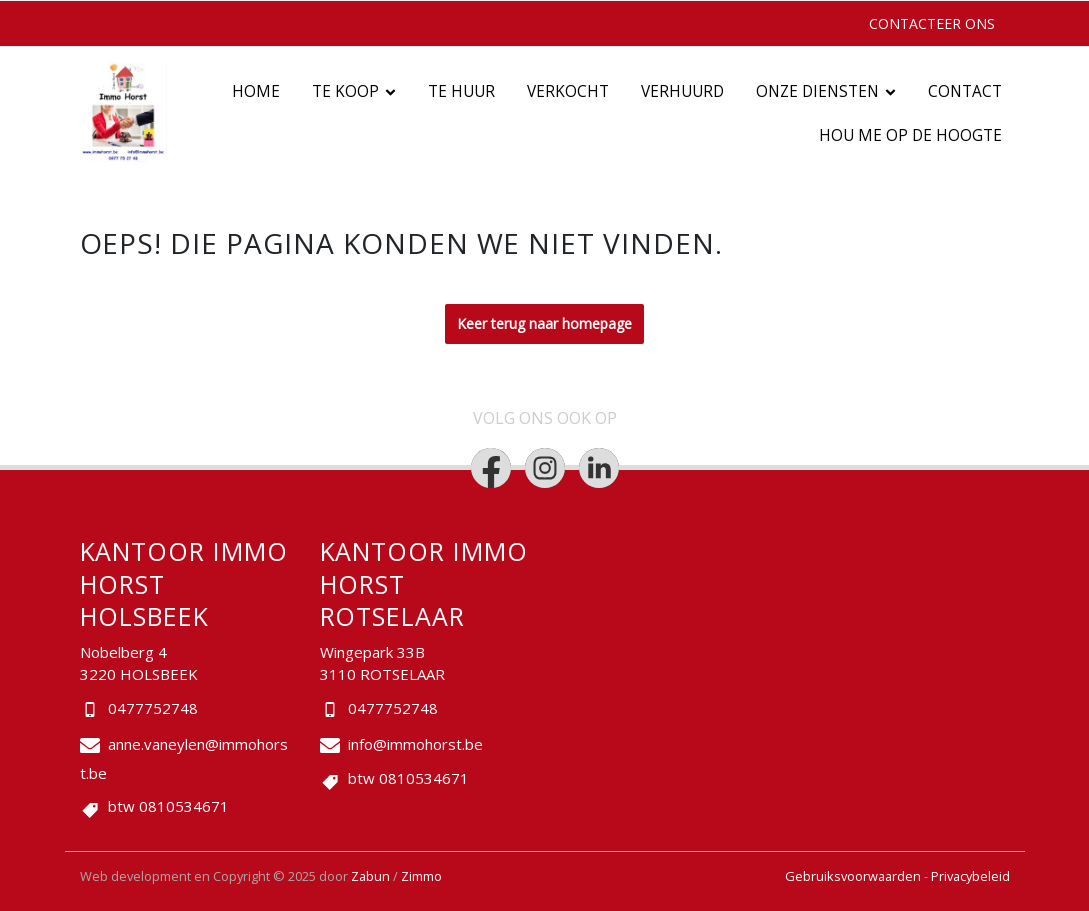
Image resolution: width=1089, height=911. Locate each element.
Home (256, 91)
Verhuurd (682, 91)
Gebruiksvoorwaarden (854, 876)
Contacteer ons (932, 23)
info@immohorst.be (415, 744)
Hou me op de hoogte (910, 135)
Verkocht (568, 91)
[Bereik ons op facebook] (491, 468)
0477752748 (153, 708)
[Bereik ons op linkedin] (599, 468)
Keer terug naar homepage (544, 323)
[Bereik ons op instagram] (545, 468)
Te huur (461, 91)
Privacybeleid (970, 876)
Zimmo (421, 876)
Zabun (370, 876)
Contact (965, 91)
